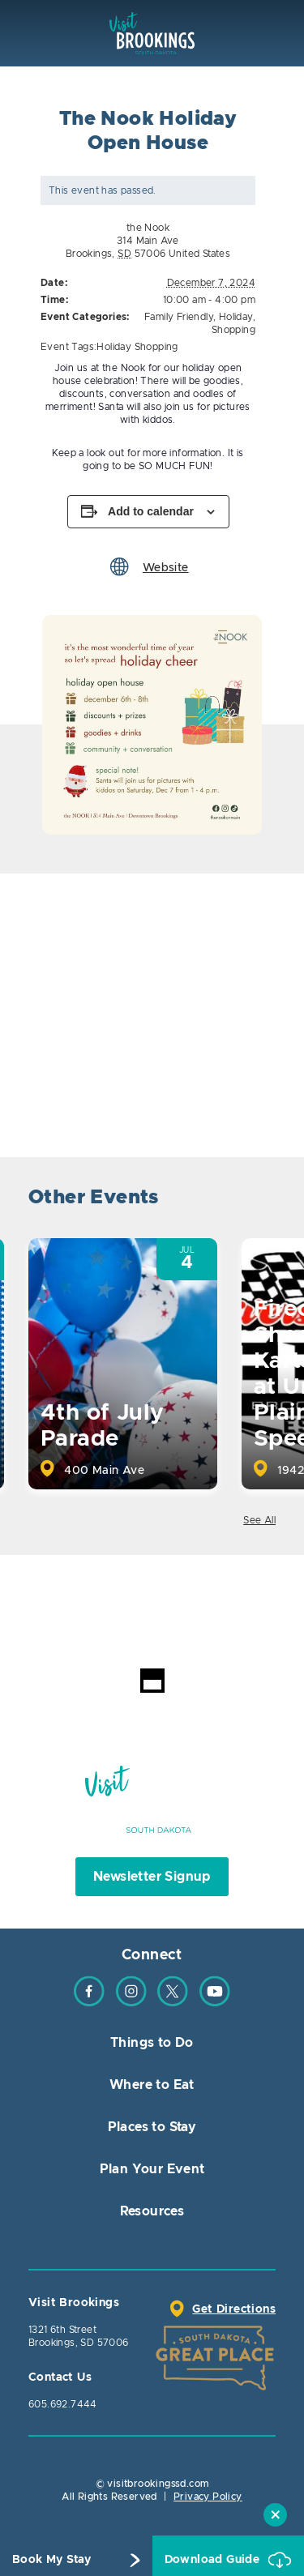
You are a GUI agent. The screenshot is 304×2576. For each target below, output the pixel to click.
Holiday (236, 317)
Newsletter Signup (152, 1876)
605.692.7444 (62, 2404)
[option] (152, 725)
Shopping (233, 330)
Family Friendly (178, 317)
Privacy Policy (207, 2496)
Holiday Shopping (137, 347)
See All (259, 1520)
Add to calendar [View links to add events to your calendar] (151, 511)
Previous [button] (217, 1199)
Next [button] (261, 1199)
